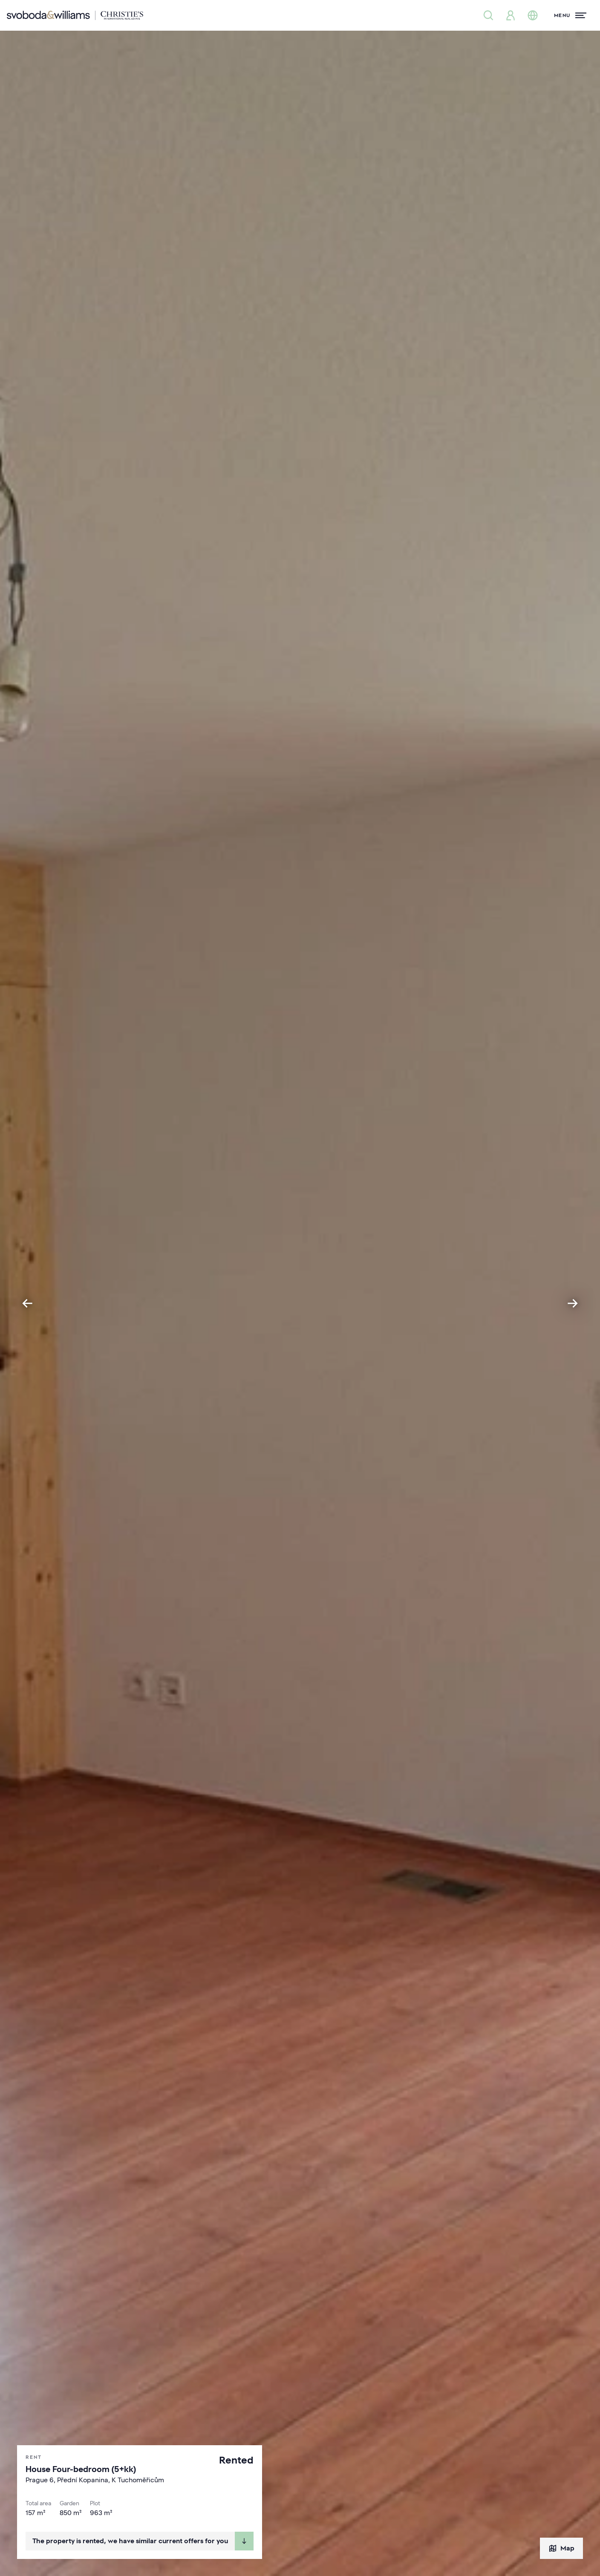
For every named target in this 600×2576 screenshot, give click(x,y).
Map (561, 2548)
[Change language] (533, 15)
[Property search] (488, 15)
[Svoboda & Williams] (75, 15)
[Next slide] (572, 1303)
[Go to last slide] (27, 1303)
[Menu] (570, 15)
